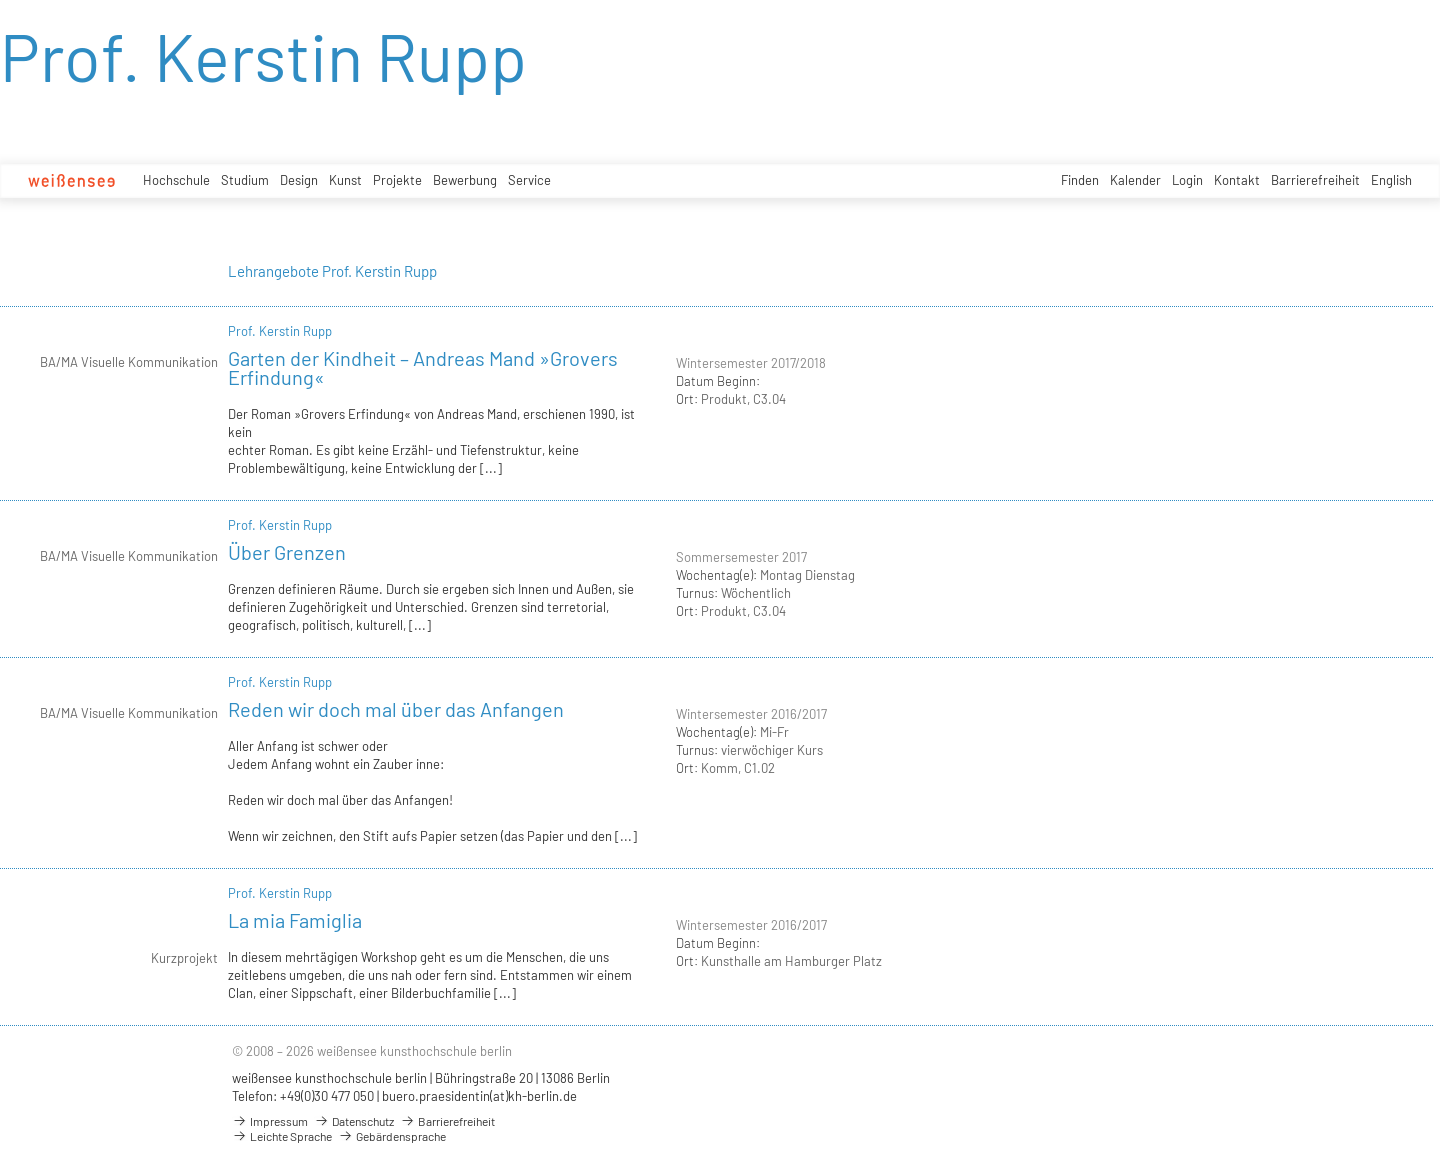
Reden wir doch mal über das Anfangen (396, 709)
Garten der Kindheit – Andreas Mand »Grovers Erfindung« (423, 367)
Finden (1080, 180)
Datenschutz (354, 1121)
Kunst (345, 180)
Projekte (397, 180)
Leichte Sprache (282, 1136)
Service (529, 180)
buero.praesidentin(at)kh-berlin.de (479, 1096)
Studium (245, 180)
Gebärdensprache (392, 1136)
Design (299, 180)
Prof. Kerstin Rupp (280, 331)
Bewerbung (465, 180)
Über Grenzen (287, 552)
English (1391, 180)
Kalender (1135, 180)
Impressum (270, 1121)
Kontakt (1237, 180)
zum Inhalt (0, 0)
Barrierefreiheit (1315, 180)
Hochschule (176, 180)
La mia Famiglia (295, 920)
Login (1187, 180)
